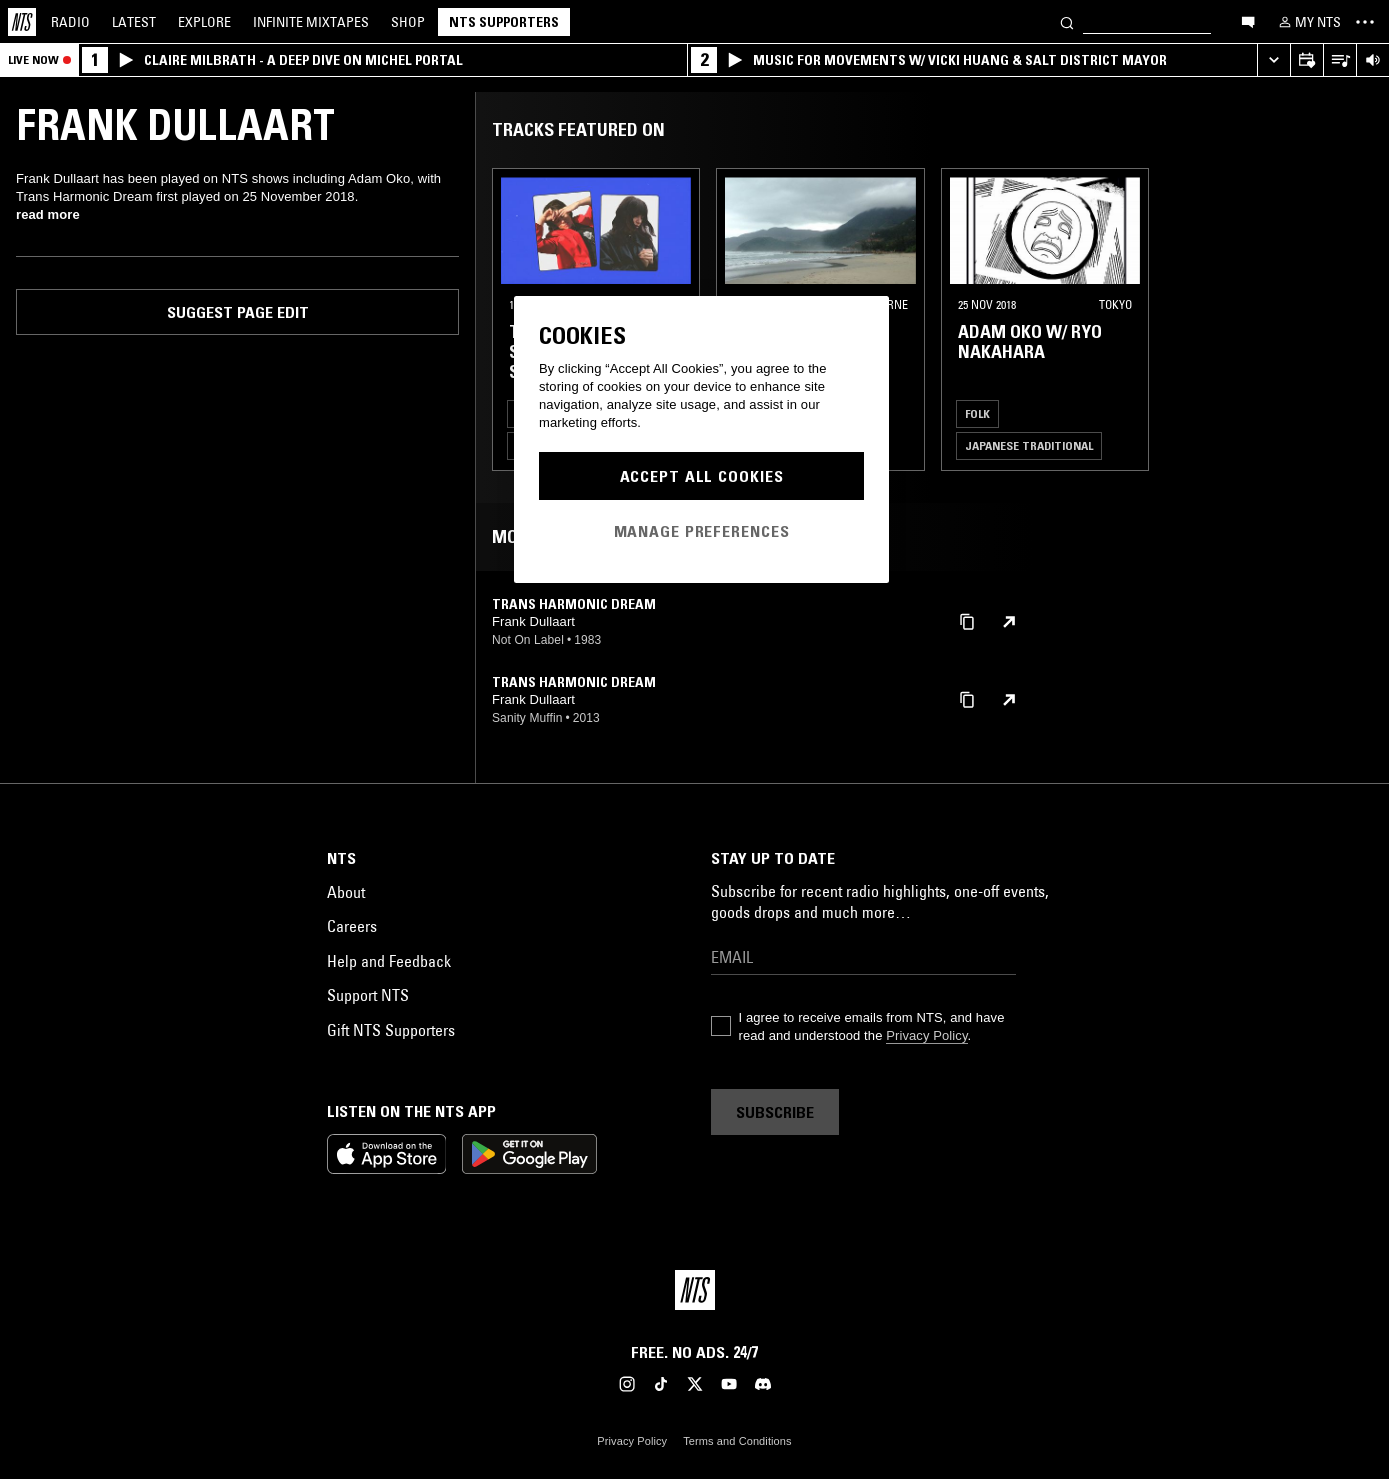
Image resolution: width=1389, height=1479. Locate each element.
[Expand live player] (1273, 60)
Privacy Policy (926, 1035)
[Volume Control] (1372, 60)
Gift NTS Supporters (391, 1030)
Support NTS (368, 995)
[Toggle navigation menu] (1365, 22)
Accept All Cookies (702, 476)
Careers (352, 926)
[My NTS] (1308, 22)
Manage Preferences (702, 531)
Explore (204, 22)
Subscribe (775, 1112)
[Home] (22, 22)
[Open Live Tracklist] (1339, 60)
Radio (70, 22)
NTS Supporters (504, 22)
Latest (134, 22)
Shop (408, 22)
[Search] (1067, 21)
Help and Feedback (389, 961)
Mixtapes (311, 22)
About (346, 892)
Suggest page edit (238, 312)
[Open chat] (1248, 21)
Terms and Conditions (737, 1441)
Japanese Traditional (1029, 445)
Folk (977, 413)
